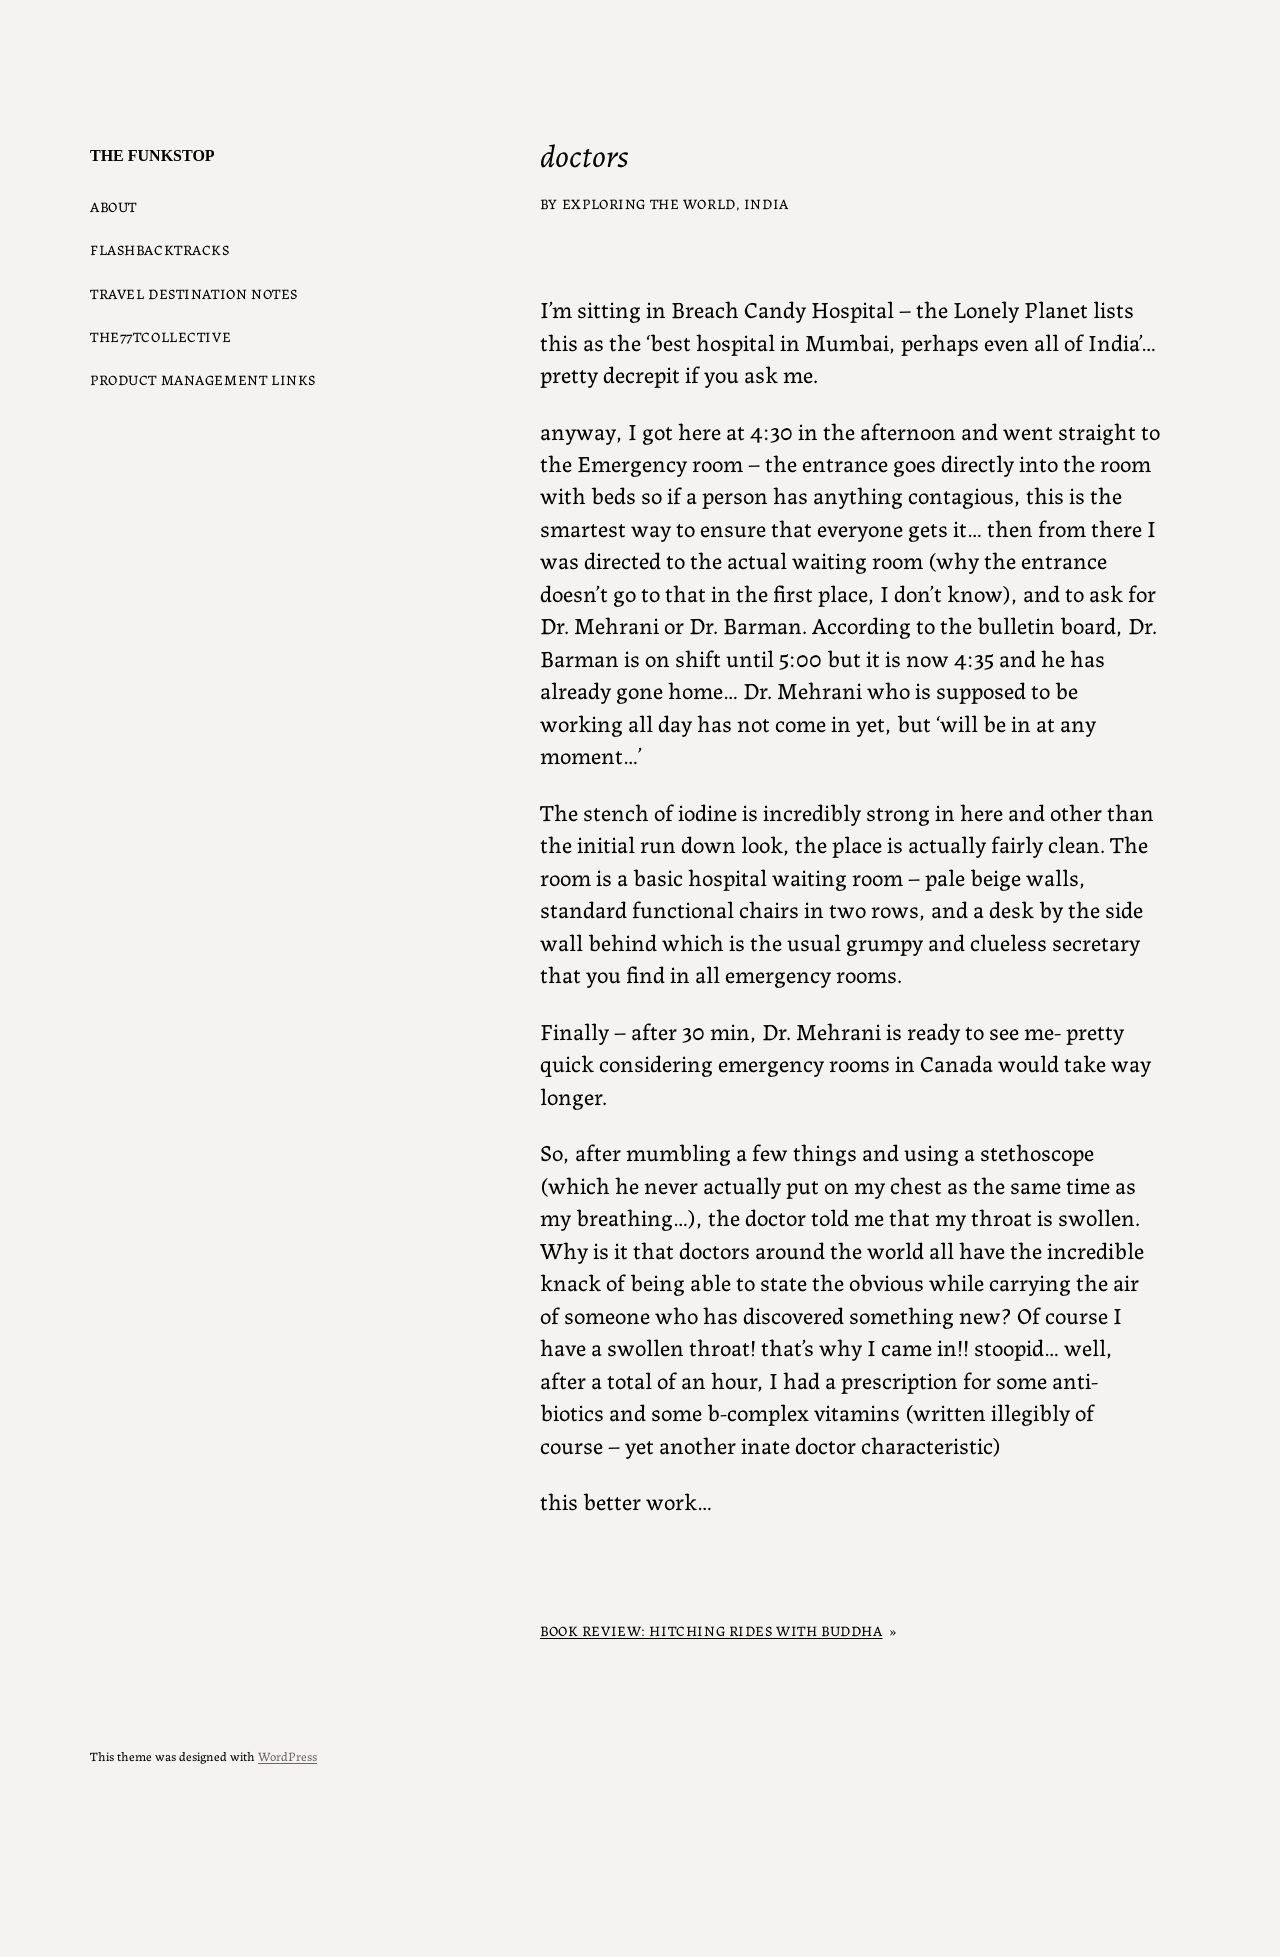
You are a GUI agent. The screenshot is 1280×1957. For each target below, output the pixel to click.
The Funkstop (152, 155)
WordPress (287, 1755)
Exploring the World (649, 203)
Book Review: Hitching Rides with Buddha (711, 1630)
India (766, 203)
